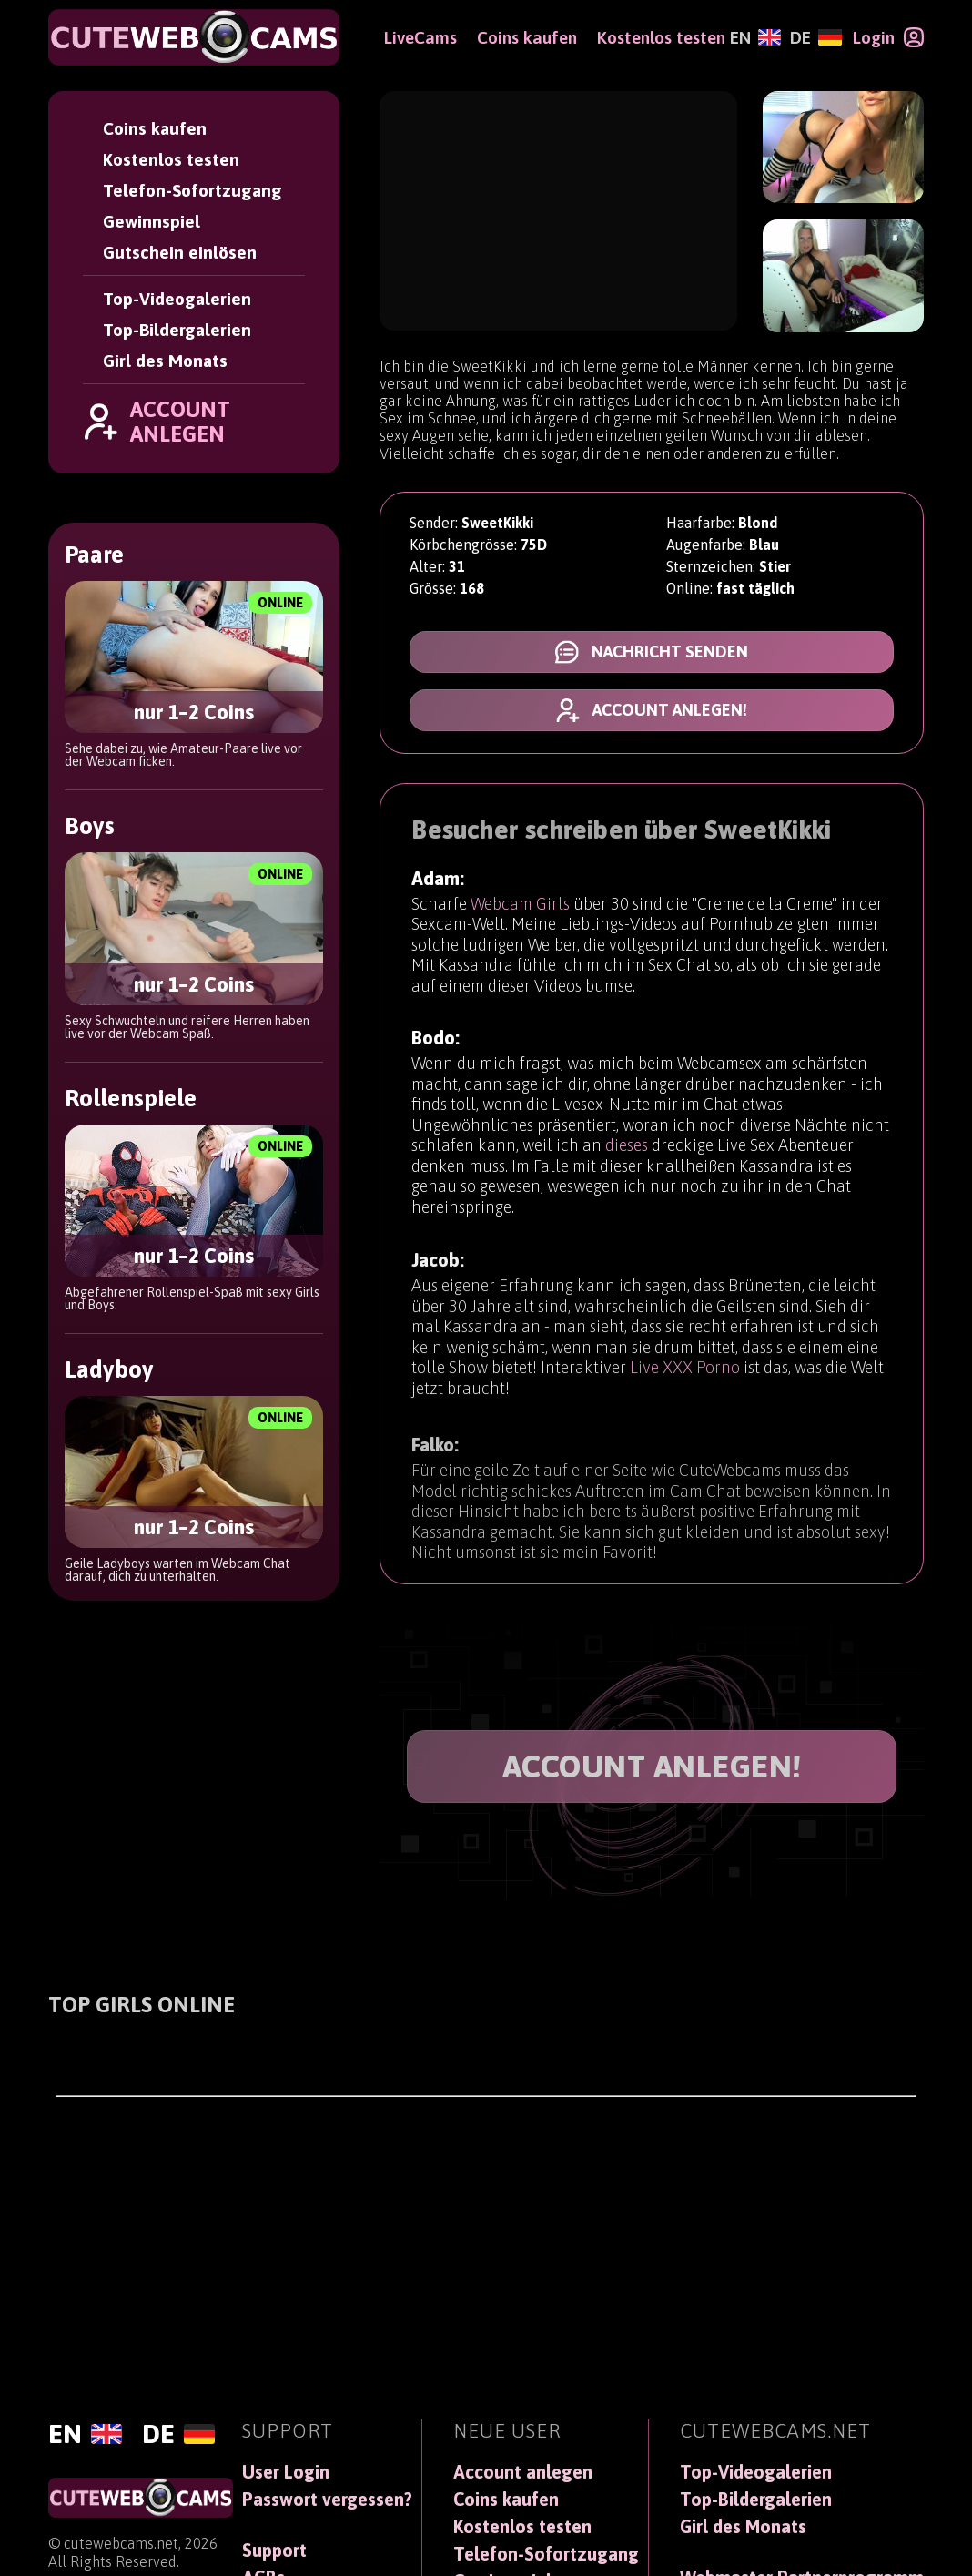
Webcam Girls (520, 909)
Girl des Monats (165, 361)
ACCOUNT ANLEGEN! (652, 1766)
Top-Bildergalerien (177, 330)
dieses (626, 1163)
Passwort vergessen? (327, 2499)
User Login (285, 2472)
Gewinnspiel (151, 221)
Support (274, 2550)
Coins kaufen (155, 128)
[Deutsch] (815, 37)
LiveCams (420, 37)
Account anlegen (522, 2472)
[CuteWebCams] (193, 37)
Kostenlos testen (171, 159)
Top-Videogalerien (177, 299)
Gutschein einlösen (180, 252)
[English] (755, 37)
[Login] (888, 37)
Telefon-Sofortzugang (192, 190)
